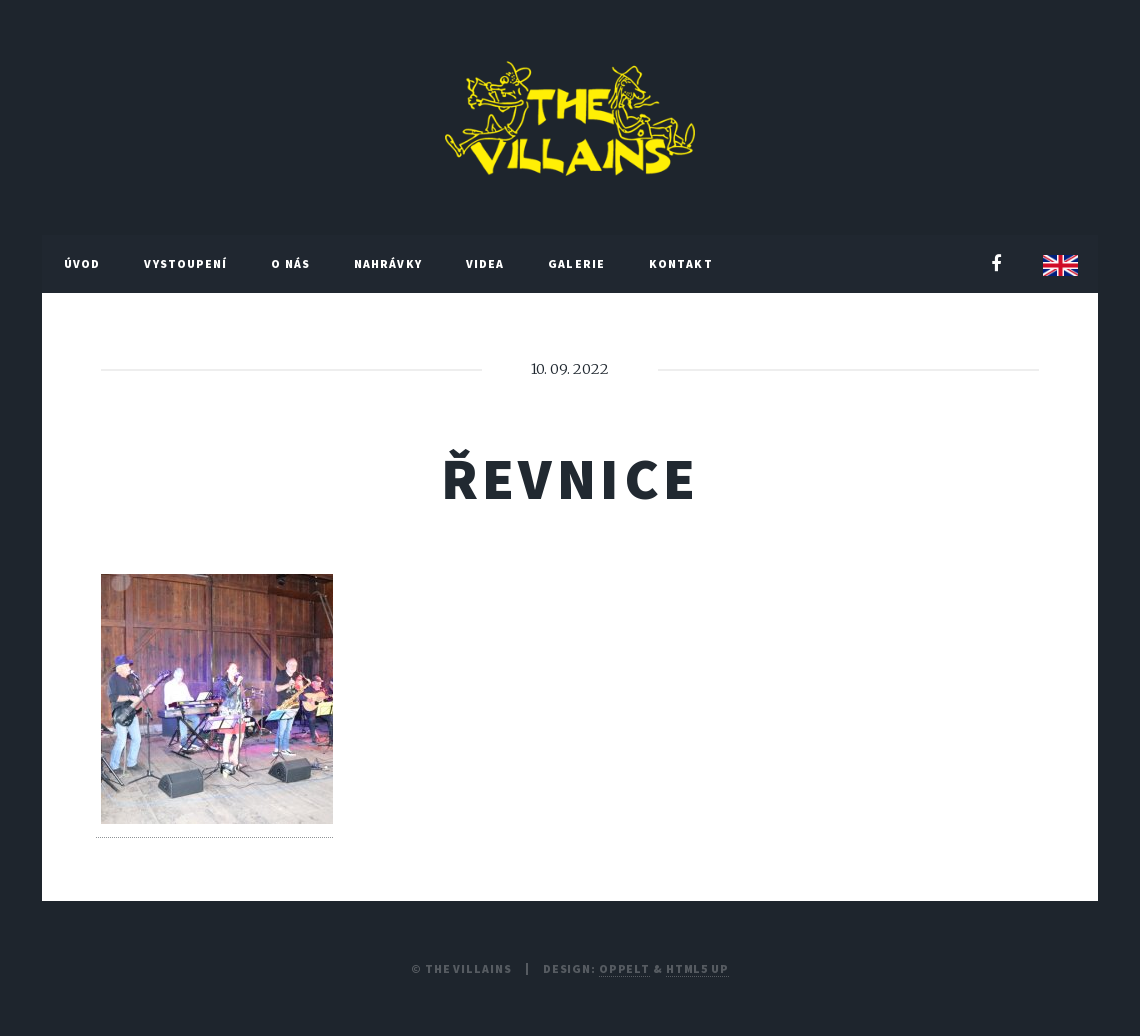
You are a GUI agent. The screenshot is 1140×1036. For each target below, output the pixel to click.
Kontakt (681, 263)
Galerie (576, 263)
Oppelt (624, 968)
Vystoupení (185, 263)
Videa (485, 263)
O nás (290, 263)
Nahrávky (388, 263)
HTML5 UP (697, 968)
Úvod (82, 263)
